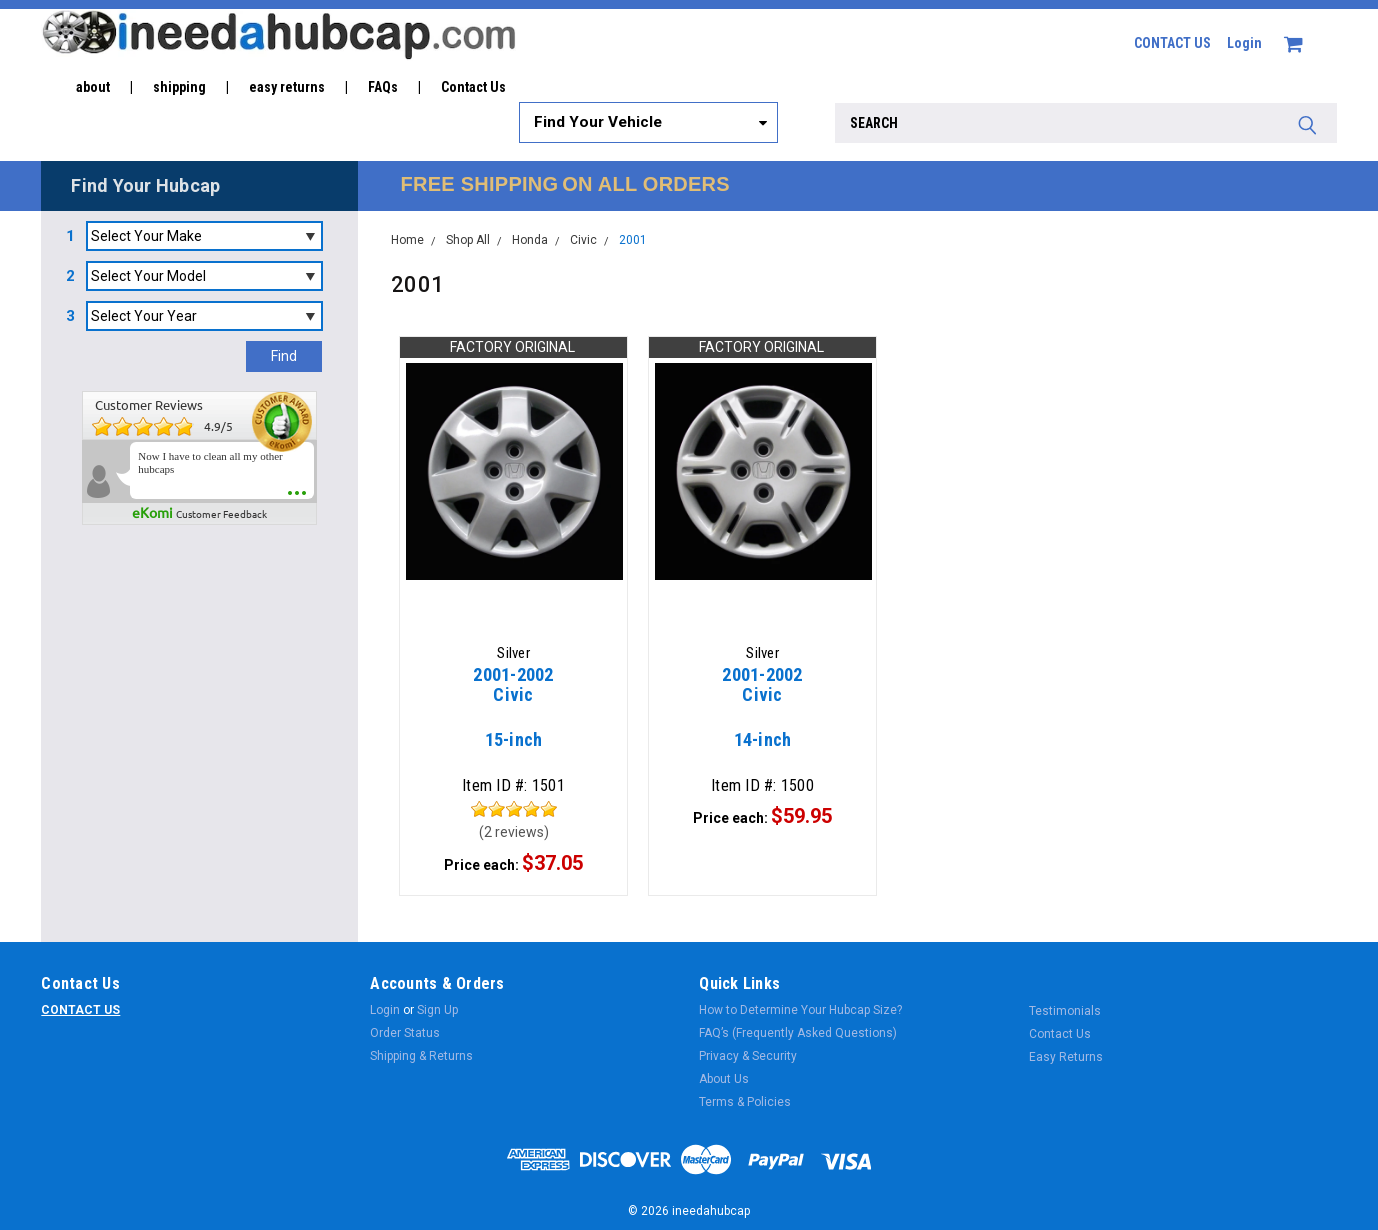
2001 (633, 240)
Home (407, 240)
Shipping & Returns (421, 1056)
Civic (583, 240)
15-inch (513, 717)
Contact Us (473, 87)
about (93, 87)
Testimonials (1065, 1011)
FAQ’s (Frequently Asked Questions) (798, 1033)
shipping (179, 87)
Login (1244, 43)
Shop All (468, 240)
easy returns (287, 87)
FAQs (383, 87)
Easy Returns (1066, 1057)
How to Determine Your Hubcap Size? (800, 1010)
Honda (530, 240)
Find (284, 356)
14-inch (762, 717)
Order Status (405, 1033)
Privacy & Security (748, 1056)
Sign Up (437, 1010)
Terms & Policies (745, 1102)
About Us (724, 1079)
